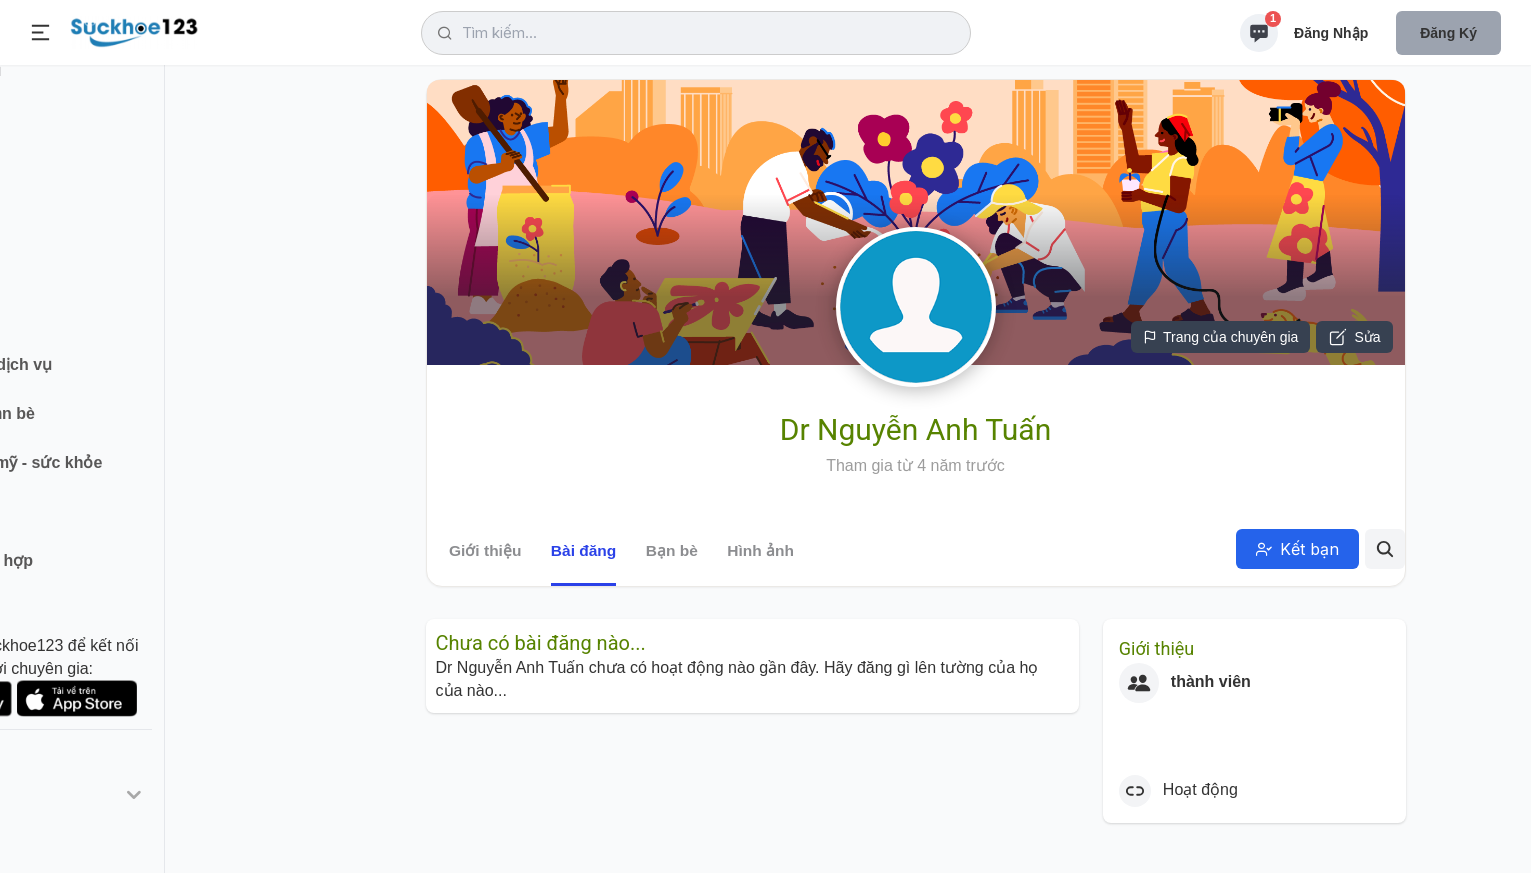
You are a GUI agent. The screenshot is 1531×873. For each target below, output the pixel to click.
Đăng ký (1448, 33)
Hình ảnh (760, 550)
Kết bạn (1297, 549)
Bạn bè (671, 550)
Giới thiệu (485, 550)
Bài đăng (582, 550)
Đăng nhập (1331, 33)
